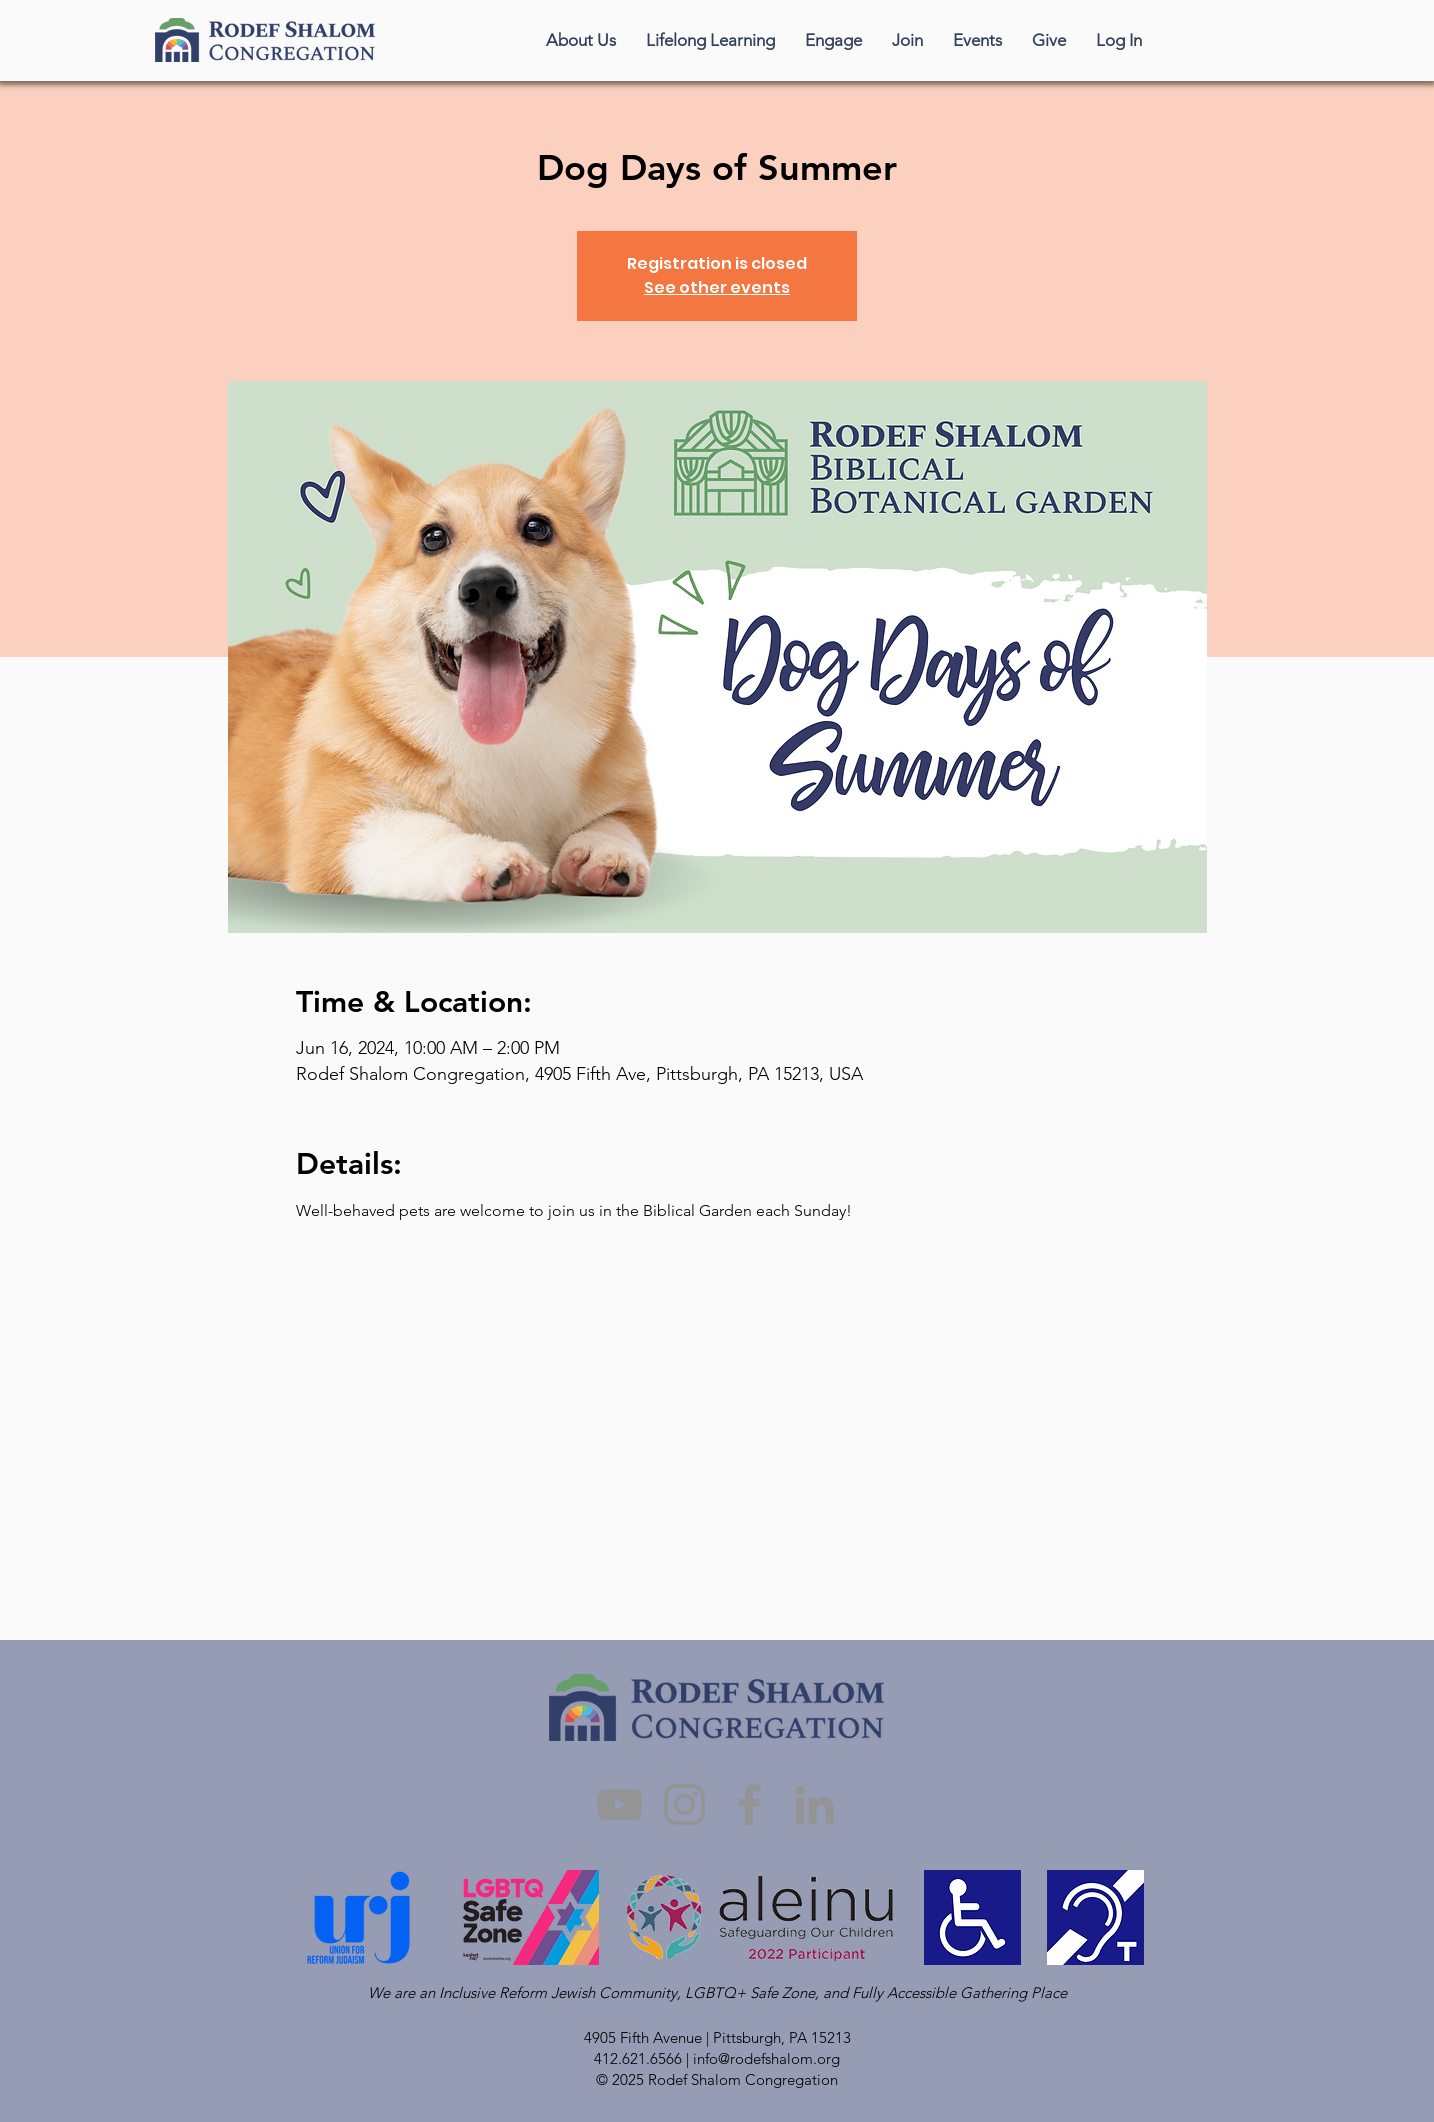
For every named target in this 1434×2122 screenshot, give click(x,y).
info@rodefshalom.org (766, 2058)
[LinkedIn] (814, 1804)
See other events (717, 287)
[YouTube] (619, 1804)
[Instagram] (684, 1804)
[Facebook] (749, 1804)
